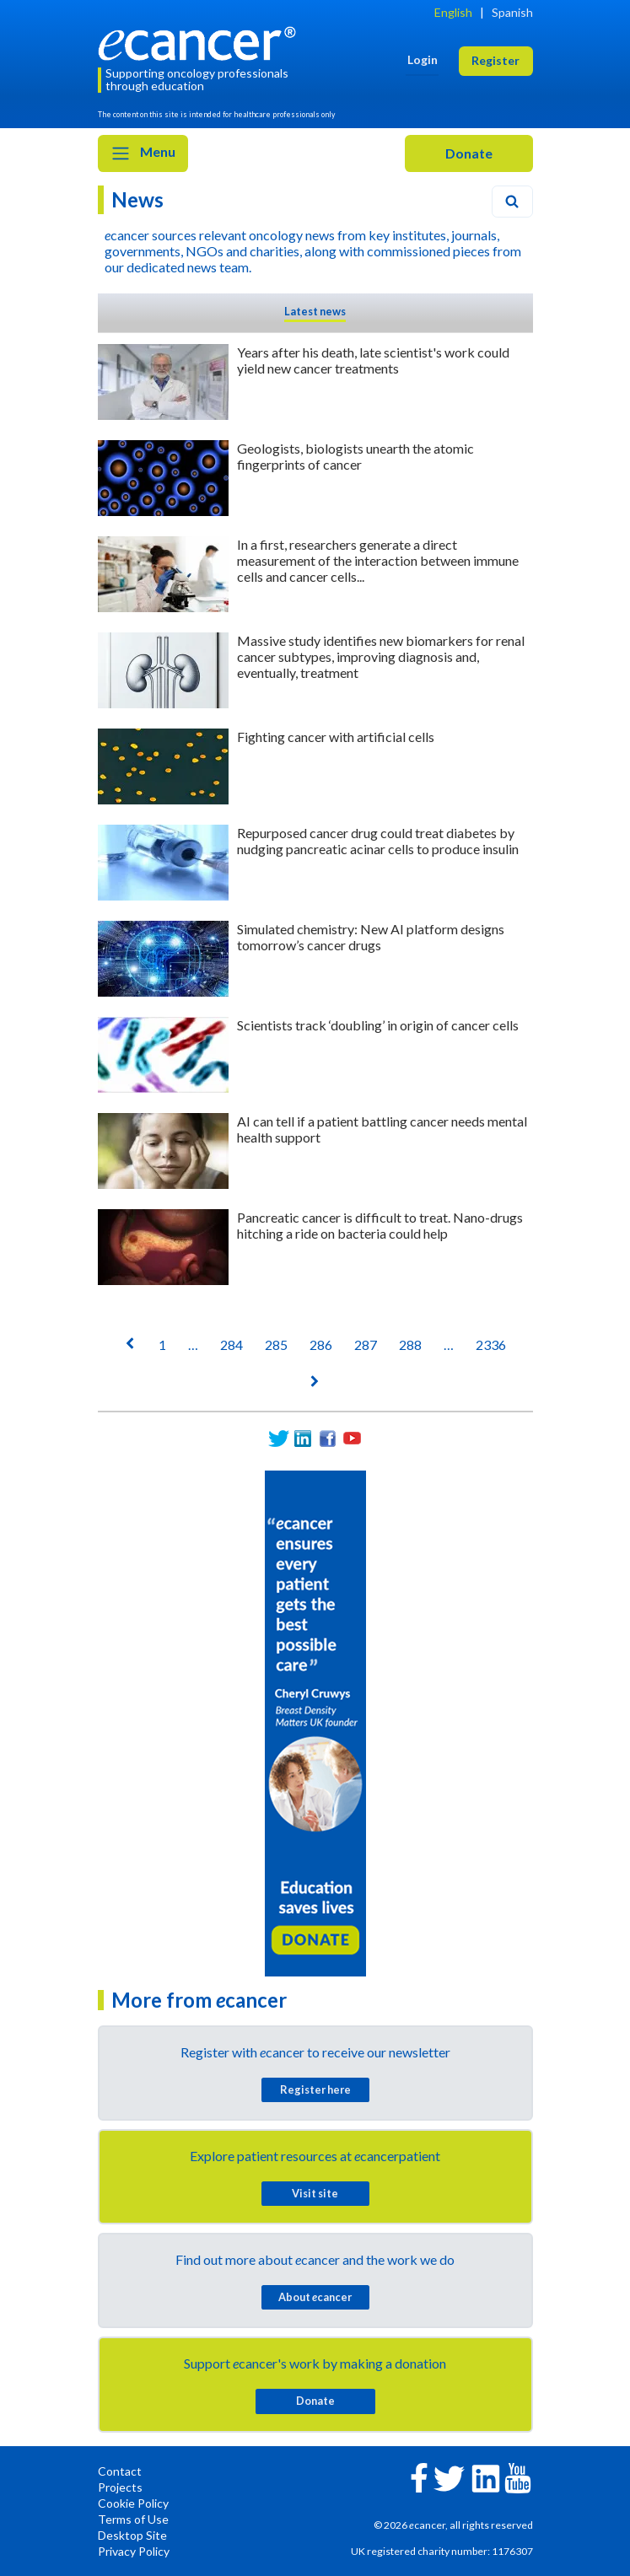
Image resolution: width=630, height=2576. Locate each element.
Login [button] (422, 59)
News (137, 199)
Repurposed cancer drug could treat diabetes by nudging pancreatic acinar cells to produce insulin (378, 841)
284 (231, 1344)
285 (276, 1344)
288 (410, 1344)
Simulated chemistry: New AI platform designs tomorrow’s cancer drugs (370, 937)
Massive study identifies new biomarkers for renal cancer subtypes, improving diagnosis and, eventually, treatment (381, 656)
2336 (491, 1344)
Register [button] (495, 60)
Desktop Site (132, 2535)
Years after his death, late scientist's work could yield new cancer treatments (373, 360)
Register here (315, 2089)
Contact (120, 2471)
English (453, 12)
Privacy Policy (134, 2551)
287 (365, 1344)
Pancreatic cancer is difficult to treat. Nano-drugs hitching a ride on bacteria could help (380, 1225)
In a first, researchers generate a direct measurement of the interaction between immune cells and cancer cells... (378, 560)
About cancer (315, 2297)
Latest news (315, 311)
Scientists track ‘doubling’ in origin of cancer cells (378, 1025)
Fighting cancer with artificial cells (335, 737)
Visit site (315, 2193)
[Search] (512, 202)
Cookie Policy (133, 2503)
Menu (142, 153)
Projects (120, 2487)
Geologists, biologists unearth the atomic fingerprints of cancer (355, 456)
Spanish (512, 12)
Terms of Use (133, 2519)
